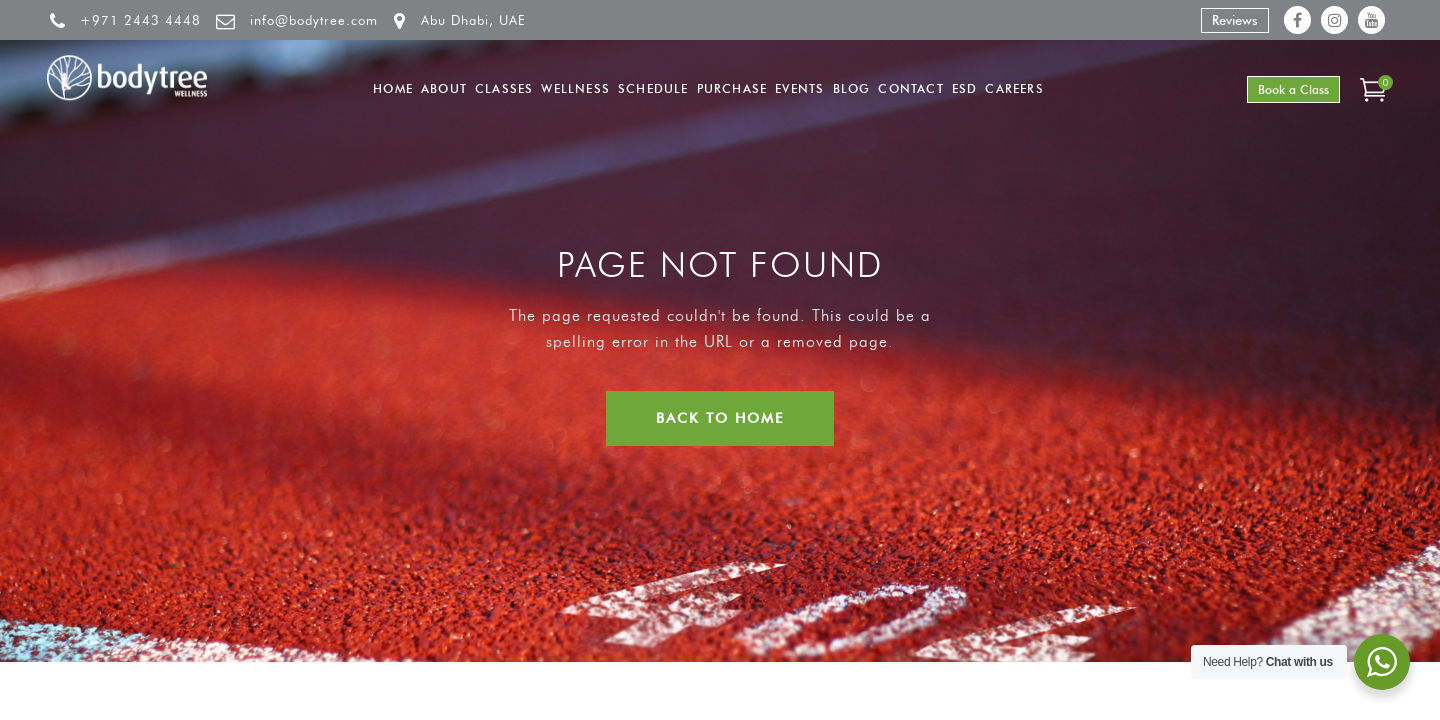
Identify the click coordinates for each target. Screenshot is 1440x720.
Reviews (1235, 20)
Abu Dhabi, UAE (473, 20)
